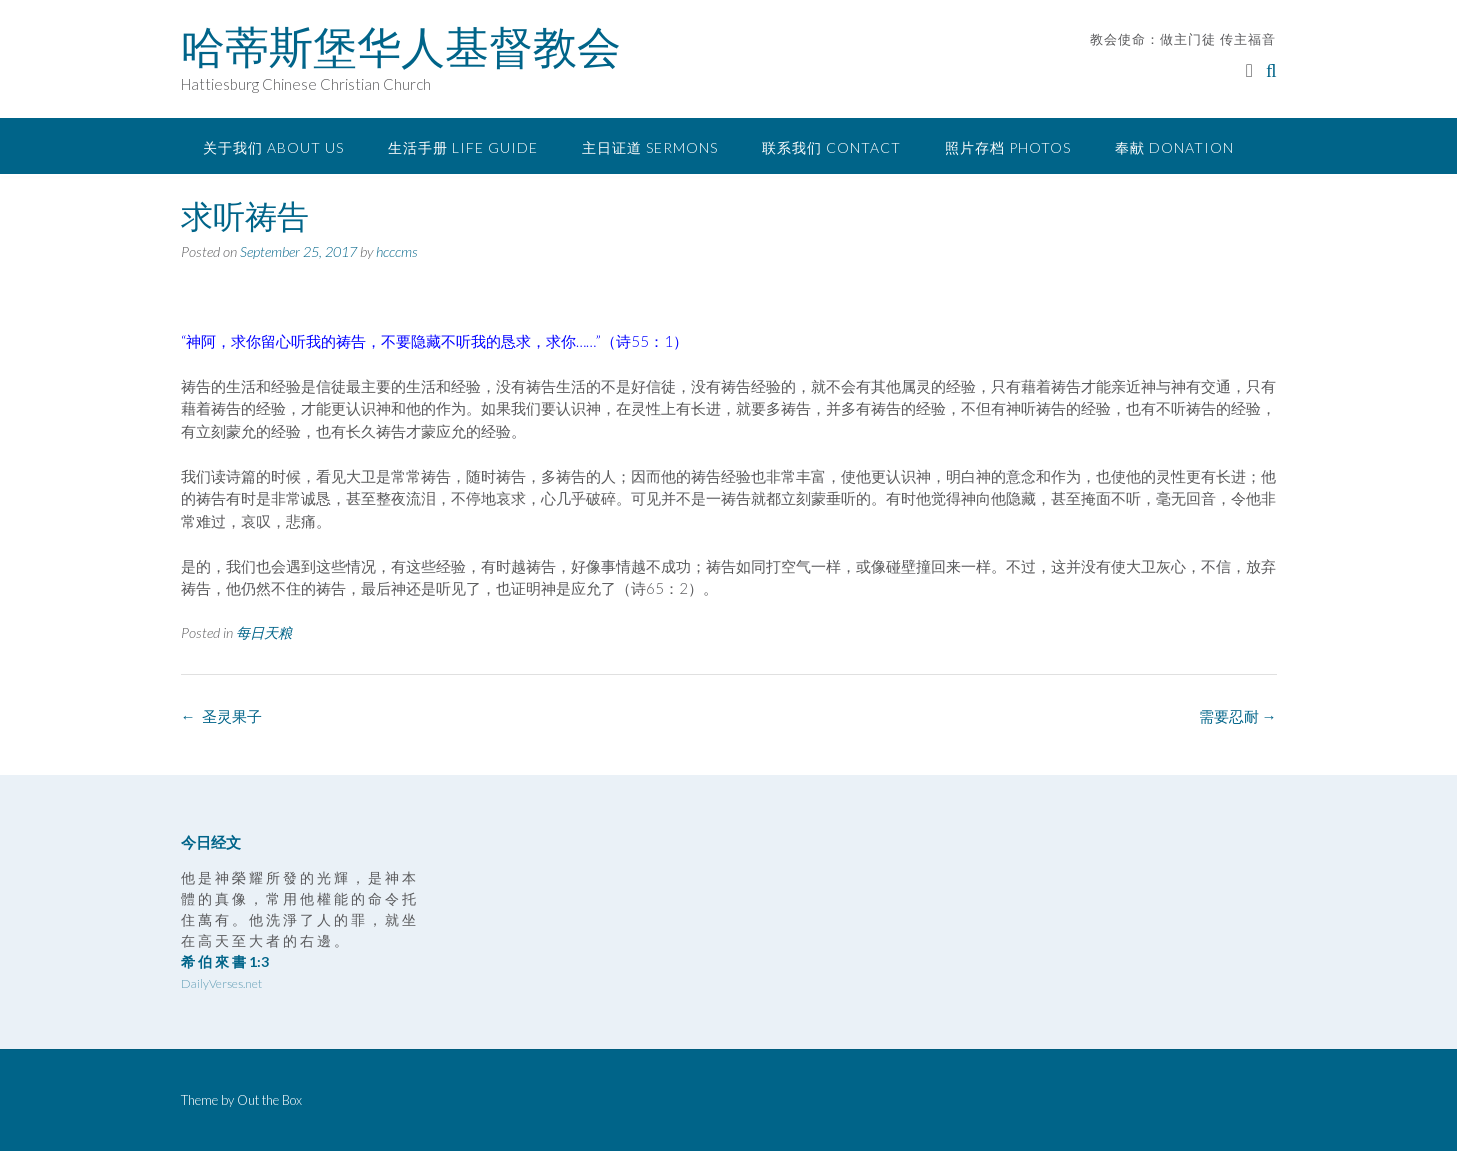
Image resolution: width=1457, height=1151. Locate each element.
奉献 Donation (1174, 147)
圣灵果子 (221, 716)
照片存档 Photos (1008, 147)
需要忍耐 (1238, 716)
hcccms (397, 251)
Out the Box (269, 1100)
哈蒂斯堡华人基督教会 (401, 47)
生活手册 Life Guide (463, 147)
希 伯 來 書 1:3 (225, 961)
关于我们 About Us (273, 147)
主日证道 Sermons (650, 147)
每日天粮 (264, 632)
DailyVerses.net (221, 983)
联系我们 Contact (831, 147)
